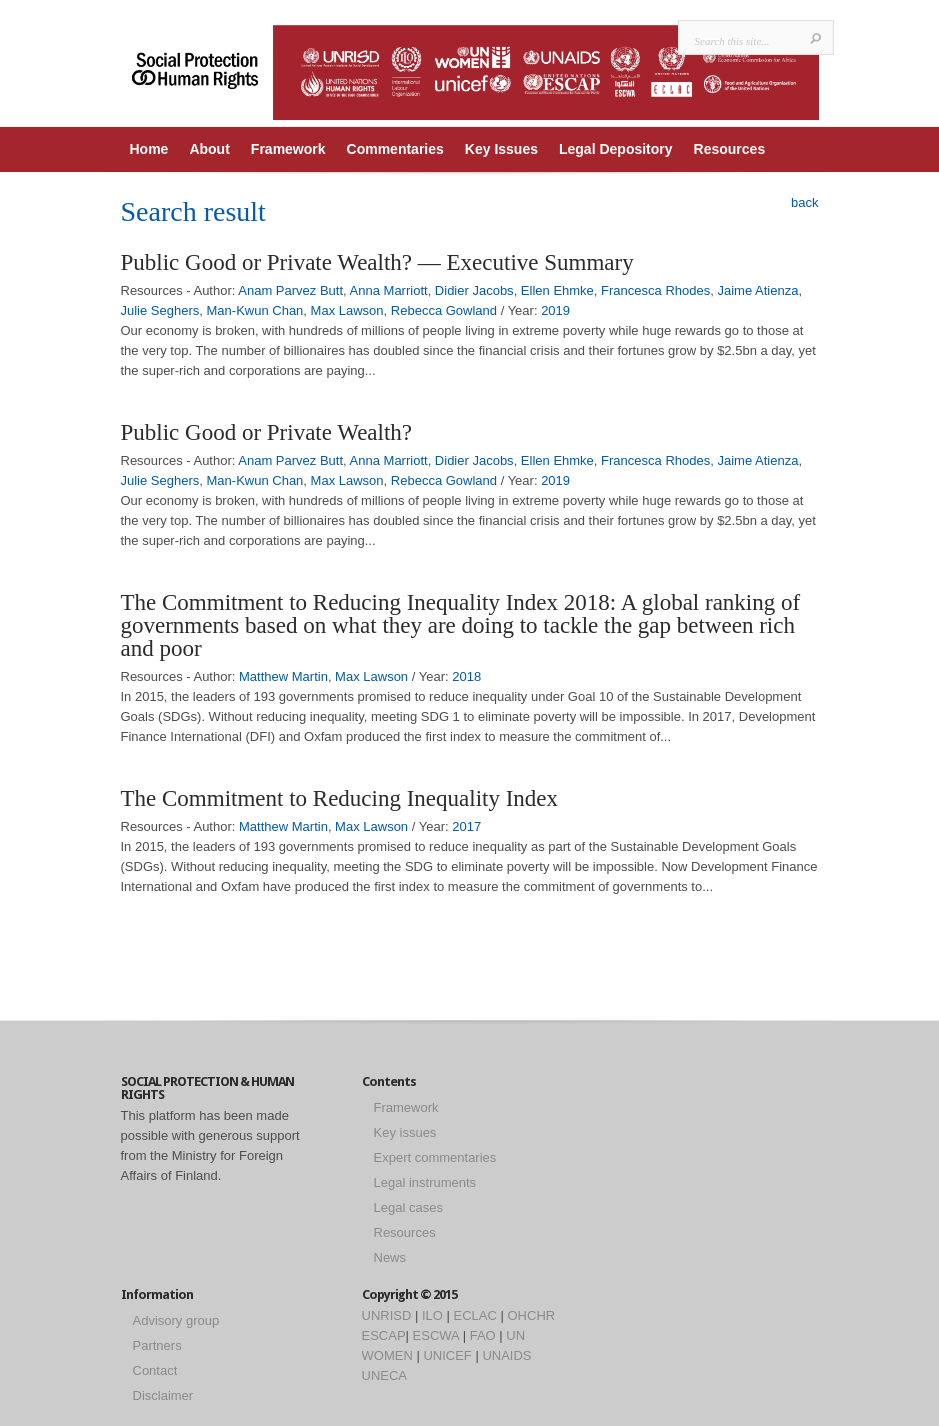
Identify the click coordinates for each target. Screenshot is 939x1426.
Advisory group (176, 1320)
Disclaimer (163, 1395)
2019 (555, 310)
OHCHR (532, 1315)
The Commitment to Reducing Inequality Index (340, 798)
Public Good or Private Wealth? (267, 432)
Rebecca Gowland (444, 310)
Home (149, 149)
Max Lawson (347, 310)
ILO (432, 1315)
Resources (730, 149)
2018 (466, 676)
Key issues (405, 1132)
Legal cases (408, 1207)
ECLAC (475, 1315)
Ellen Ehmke (557, 290)
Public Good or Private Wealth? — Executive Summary (377, 262)
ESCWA (436, 1335)
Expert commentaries (435, 1157)
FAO (483, 1335)
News (390, 1257)
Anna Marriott (389, 290)
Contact (155, 1370)
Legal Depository (616, 149)
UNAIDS (506, 1355)
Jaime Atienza (757, 290)
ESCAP (384, 1335)
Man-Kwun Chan (255, 310)
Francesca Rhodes (655, 290)
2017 (466, 826)
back (804, 202)
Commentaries (395, 149)
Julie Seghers (160, 310)
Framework (288, 149)
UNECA (385, 1375)
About (209, 149)
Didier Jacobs (474, 290)
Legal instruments (425, 1182)
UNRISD (387, 1315)
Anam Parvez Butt (290, 290)
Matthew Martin (283, 676)
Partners (157, 1345)
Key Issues (501, 149)
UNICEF (447, 1355)
